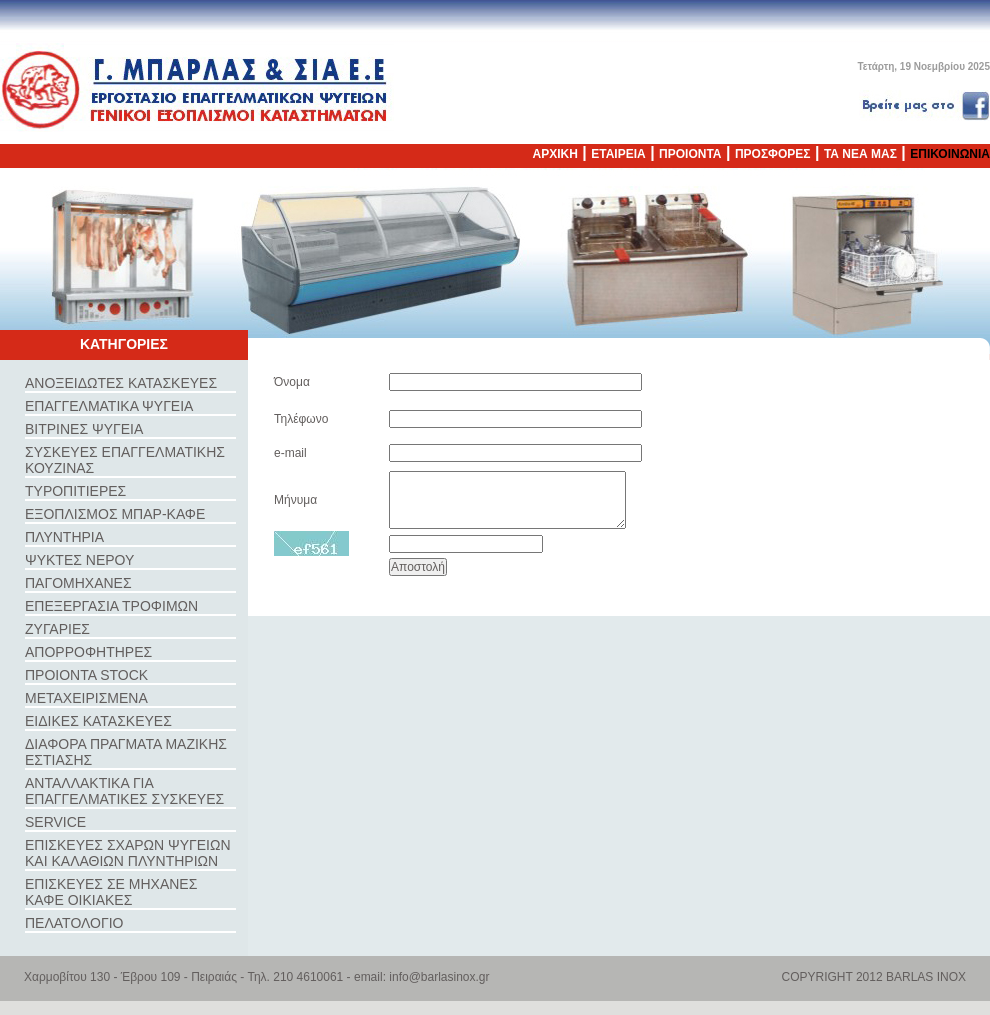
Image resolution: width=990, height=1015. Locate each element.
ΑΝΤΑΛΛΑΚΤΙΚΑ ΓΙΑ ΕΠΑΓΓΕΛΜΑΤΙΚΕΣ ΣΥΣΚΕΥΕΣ (124, 791)
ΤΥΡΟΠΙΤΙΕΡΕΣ (75, 491)
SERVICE (55, 822)
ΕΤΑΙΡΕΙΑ (618, 154)
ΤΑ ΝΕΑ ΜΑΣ (860, 154)
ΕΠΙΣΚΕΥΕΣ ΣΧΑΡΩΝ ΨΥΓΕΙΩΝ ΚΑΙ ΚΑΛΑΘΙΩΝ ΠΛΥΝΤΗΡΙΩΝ (128, 853)
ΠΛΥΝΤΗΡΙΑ (64, 537)
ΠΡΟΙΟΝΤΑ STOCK (86, 675)
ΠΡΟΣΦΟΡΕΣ (773, 154)
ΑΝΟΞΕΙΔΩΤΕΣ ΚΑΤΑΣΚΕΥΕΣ (121, 383)
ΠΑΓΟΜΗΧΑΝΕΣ (78, 583)
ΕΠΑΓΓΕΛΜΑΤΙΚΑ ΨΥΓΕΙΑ (109, 406)
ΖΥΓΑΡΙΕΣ (57, 629)
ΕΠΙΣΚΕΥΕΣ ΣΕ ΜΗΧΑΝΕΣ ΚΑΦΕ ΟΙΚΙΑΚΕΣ (111, 892)
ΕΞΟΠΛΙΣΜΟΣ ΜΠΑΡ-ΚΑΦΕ (115, 514)
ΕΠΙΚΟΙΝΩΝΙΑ (950, 154)
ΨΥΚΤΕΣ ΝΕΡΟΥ (79, 560)
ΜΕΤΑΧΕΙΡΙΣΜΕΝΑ (86, 698)
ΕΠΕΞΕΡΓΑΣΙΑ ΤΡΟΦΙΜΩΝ (111, 606)
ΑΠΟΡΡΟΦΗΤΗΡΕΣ (88, 652)
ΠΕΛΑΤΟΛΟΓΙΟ (74, 923)
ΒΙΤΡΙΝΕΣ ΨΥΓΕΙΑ (84, 429)
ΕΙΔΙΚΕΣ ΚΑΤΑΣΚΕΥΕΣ (98, 721)
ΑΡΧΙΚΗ (555, 154)
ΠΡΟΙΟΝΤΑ (690, 154)
